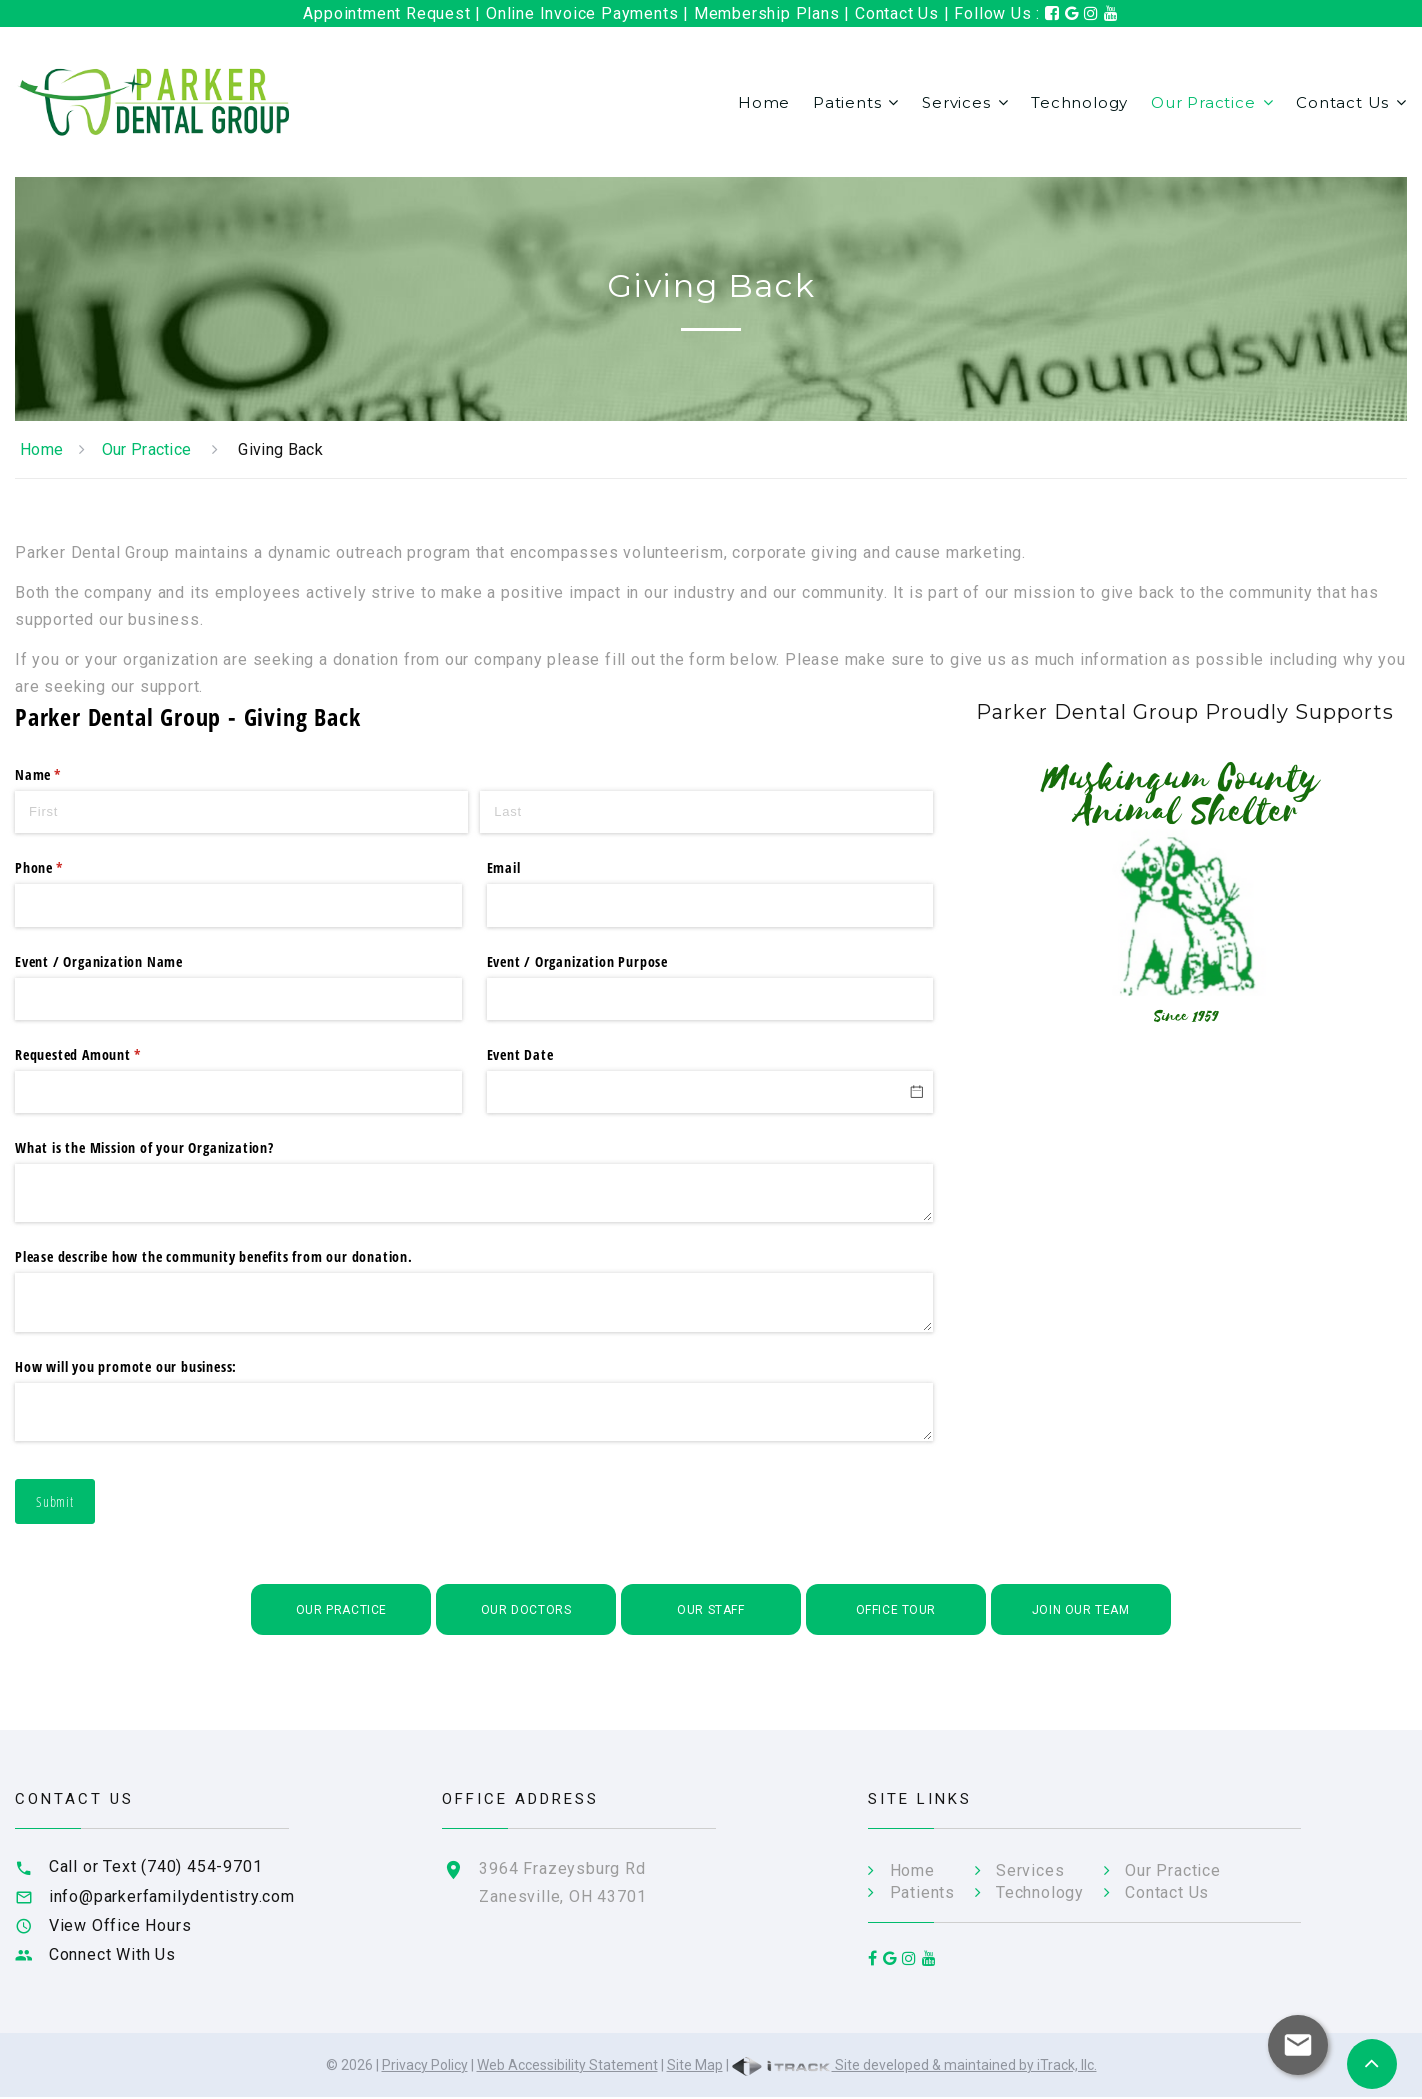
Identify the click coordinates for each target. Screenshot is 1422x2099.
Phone (66, 868)
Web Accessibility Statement (567, 2067)
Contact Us (1342, 103)
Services (956, 103)
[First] (241, 812)
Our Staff (710, 1610)
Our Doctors (526, 1610)
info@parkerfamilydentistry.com (172, 1896)
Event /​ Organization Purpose (577, 961)
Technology (1079, 103)
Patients (847, 103)
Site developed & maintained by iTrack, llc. (914, 2067)
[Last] (706, 812)
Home (764, 103)
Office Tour (896, 1610)
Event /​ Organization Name (99, 961)
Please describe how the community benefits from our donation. (214, 1256)
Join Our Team (1081, 1610)
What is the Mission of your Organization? (144, 1147)
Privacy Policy (425, 2067)
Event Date (520, 1054)
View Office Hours (120, 1925)
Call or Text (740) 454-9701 (156, 1866)
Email (504, 867)
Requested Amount (105, 1055)
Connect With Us (112, 1954)
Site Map (695, 2067)
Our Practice (1203, 103)
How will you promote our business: (126, 1366)
